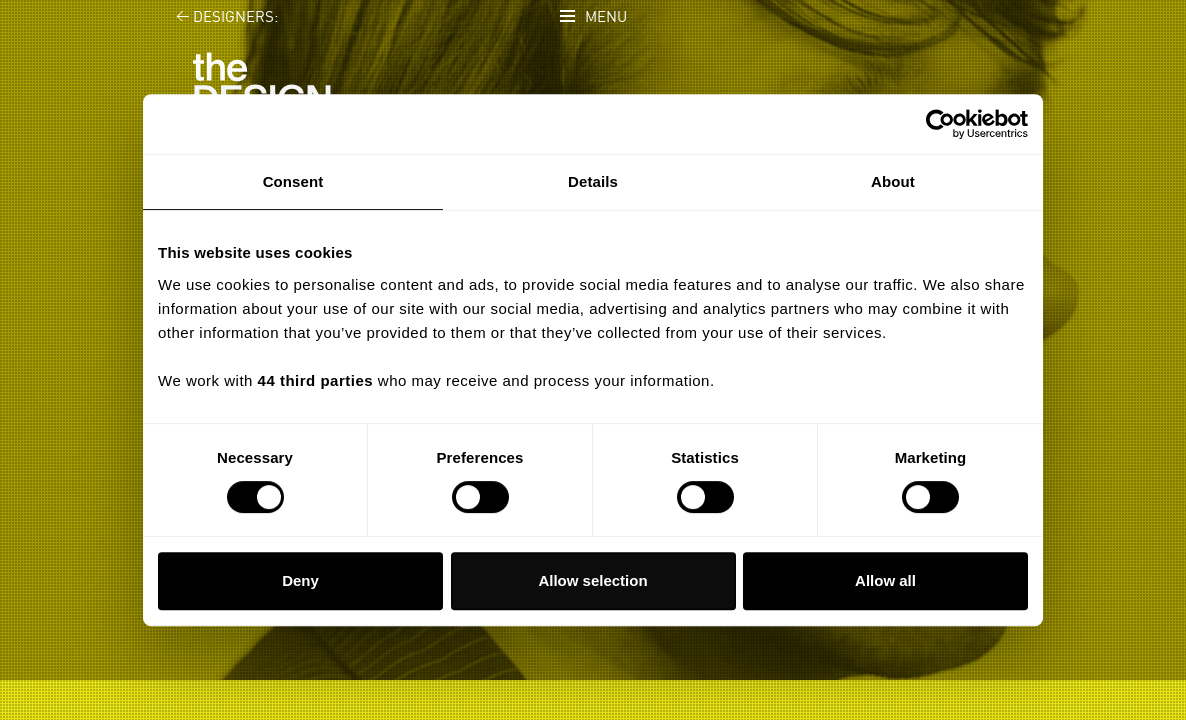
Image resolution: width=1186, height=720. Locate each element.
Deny (300, 580)
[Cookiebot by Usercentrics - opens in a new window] (940, 124)
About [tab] (893, 181)
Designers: (215, 17)
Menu (606, 17)
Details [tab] (593, 181)
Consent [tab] (293, 181)
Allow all (885, 580)
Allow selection (592, 580)
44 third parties (316, 380)
